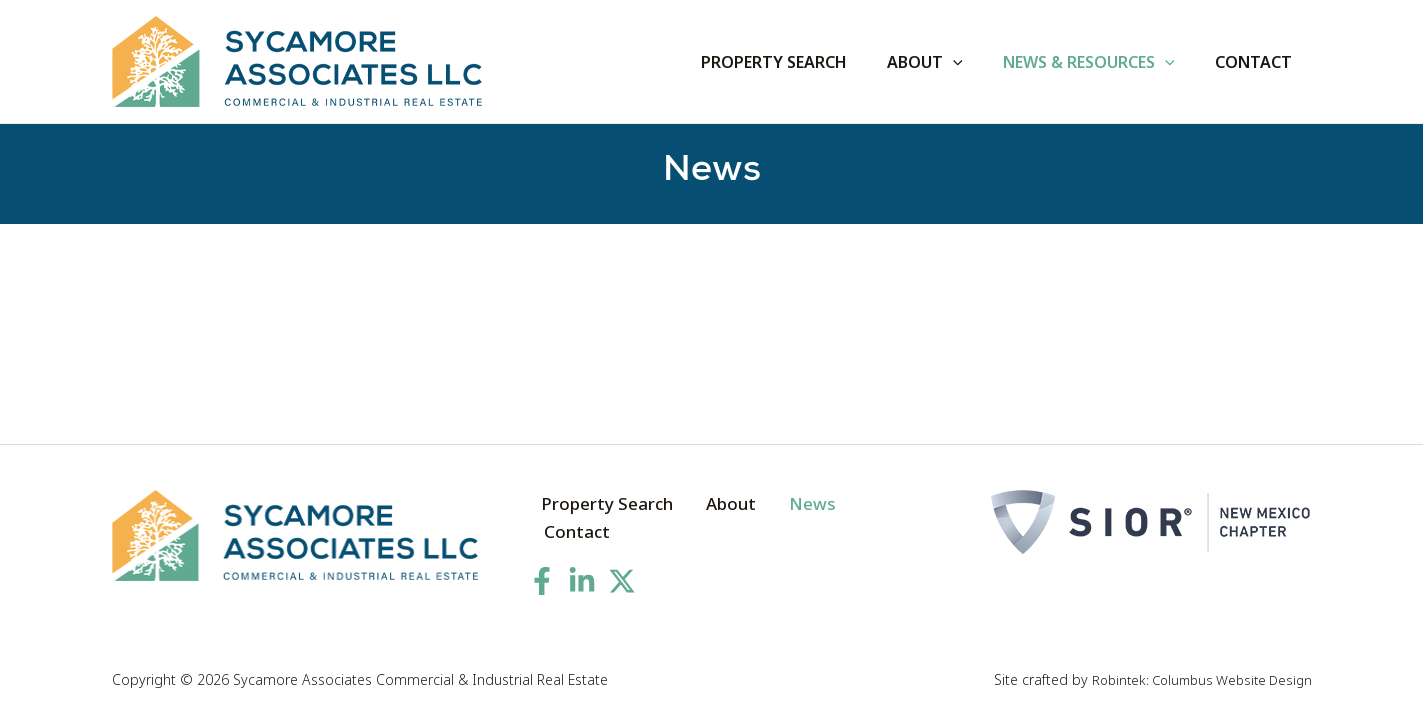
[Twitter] (622, 569)
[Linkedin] (582, 569)
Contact (856, 519)
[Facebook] (542, 569)
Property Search (597, 519)
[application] (973, 62)
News (779, 519)
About (710, 519)
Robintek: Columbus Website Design (1194, 679)
